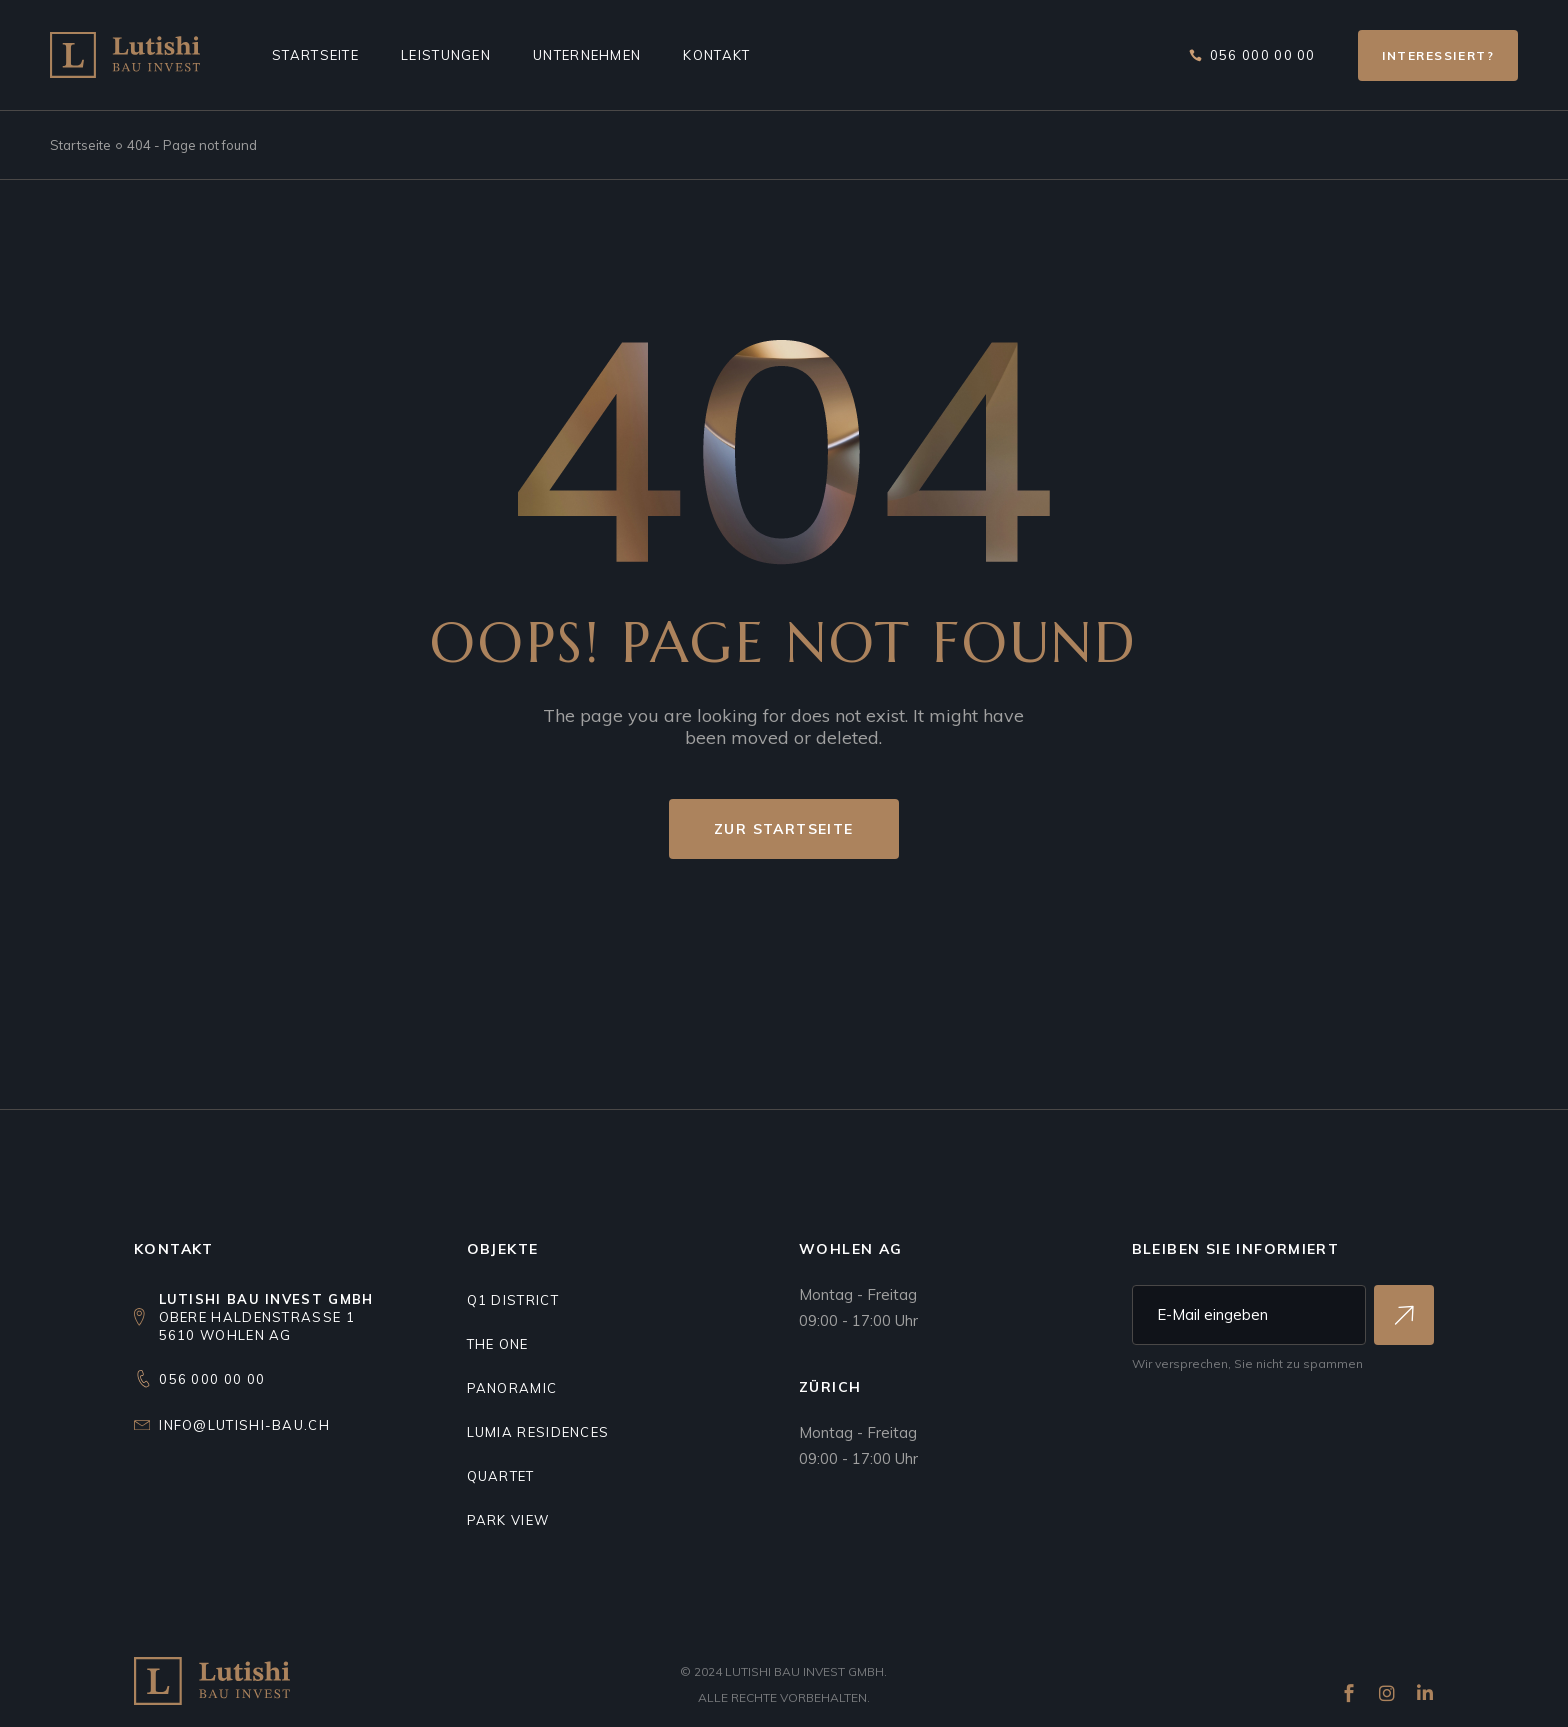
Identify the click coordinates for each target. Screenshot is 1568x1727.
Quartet (501, 1476)
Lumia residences (538, 1432)
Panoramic (512, 1388)
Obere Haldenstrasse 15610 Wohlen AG (266, 1317)
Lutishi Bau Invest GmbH (804, 1671)
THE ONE (498, 1344)
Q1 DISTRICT (513, 1300)
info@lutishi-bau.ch (244, 1425)
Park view (508, 1520)
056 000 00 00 (212, 1379)
